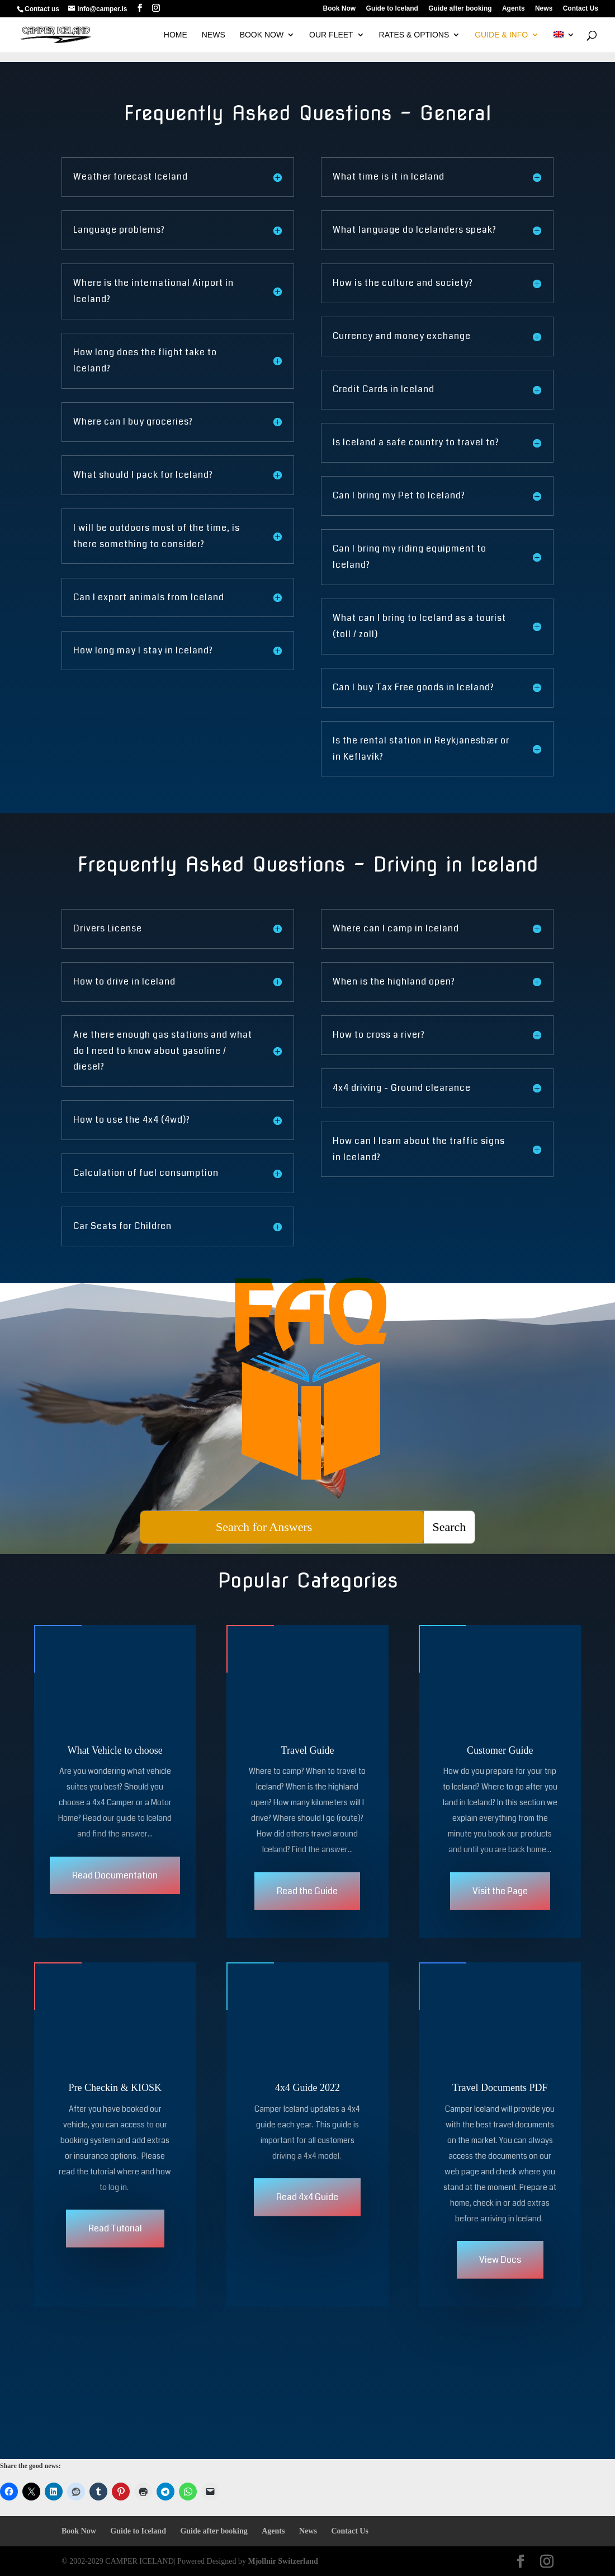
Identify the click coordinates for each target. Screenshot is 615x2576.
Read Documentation (115, 1883)
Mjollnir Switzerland (283, 2561)
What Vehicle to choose (115, 1758)
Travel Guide (307, 1758)
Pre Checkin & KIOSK (114, 2103)
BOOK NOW (262, 35)
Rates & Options (414, 35)
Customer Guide (500, 1758)
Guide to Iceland (392, 8)
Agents (513, 8)
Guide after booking (459, 8)
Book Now (339, 8)
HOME (175, 35)
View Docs (500, 2275)
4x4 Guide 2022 (307, 2103)
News (543, 8)
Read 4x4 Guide (307, 2212)
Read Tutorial (115, 2244)
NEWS (213, 35)
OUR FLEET (331, 35)
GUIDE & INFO (501, 35)
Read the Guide (307, 1898)
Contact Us (580, 8)
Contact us (42, 9)
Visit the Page (500, 1898)
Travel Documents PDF (499, 2103)
